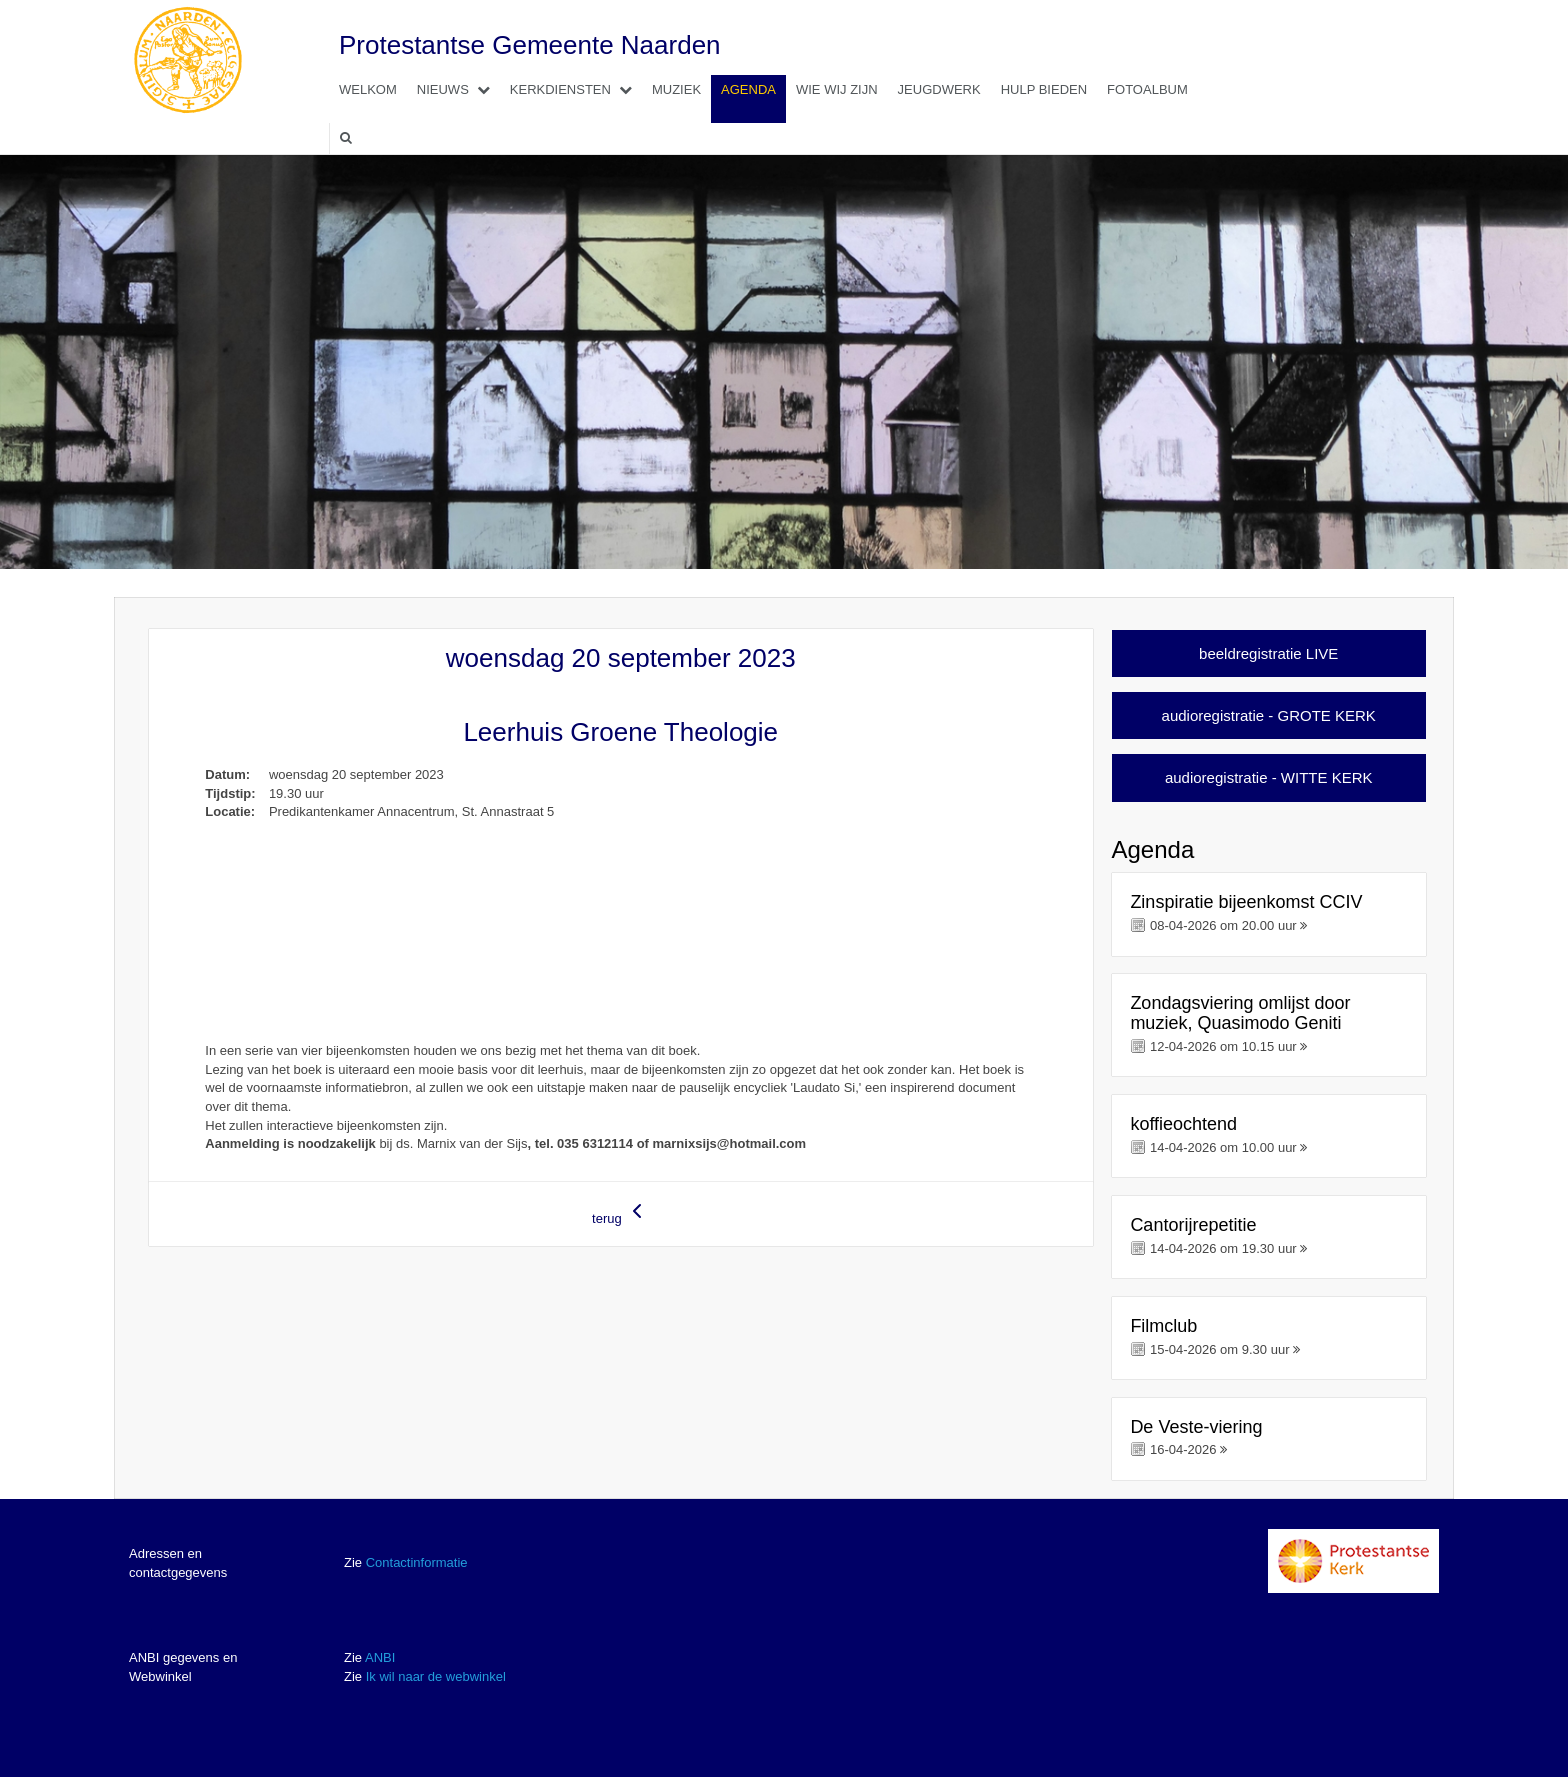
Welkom (368, 89)
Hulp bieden (1044, 89)
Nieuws (458, 89)
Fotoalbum (1147, 89)
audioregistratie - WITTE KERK (1269, 777)
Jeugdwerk (939, 89)
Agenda (748, 89)
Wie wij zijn (837, 89)
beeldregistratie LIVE (1268, 653)
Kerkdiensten (576, 89)
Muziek (676, 89)
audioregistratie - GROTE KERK (1269, 715)
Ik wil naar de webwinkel (436, 1676)
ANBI (380, 1657)
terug (620, 1212)
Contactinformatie (417, 1562)
